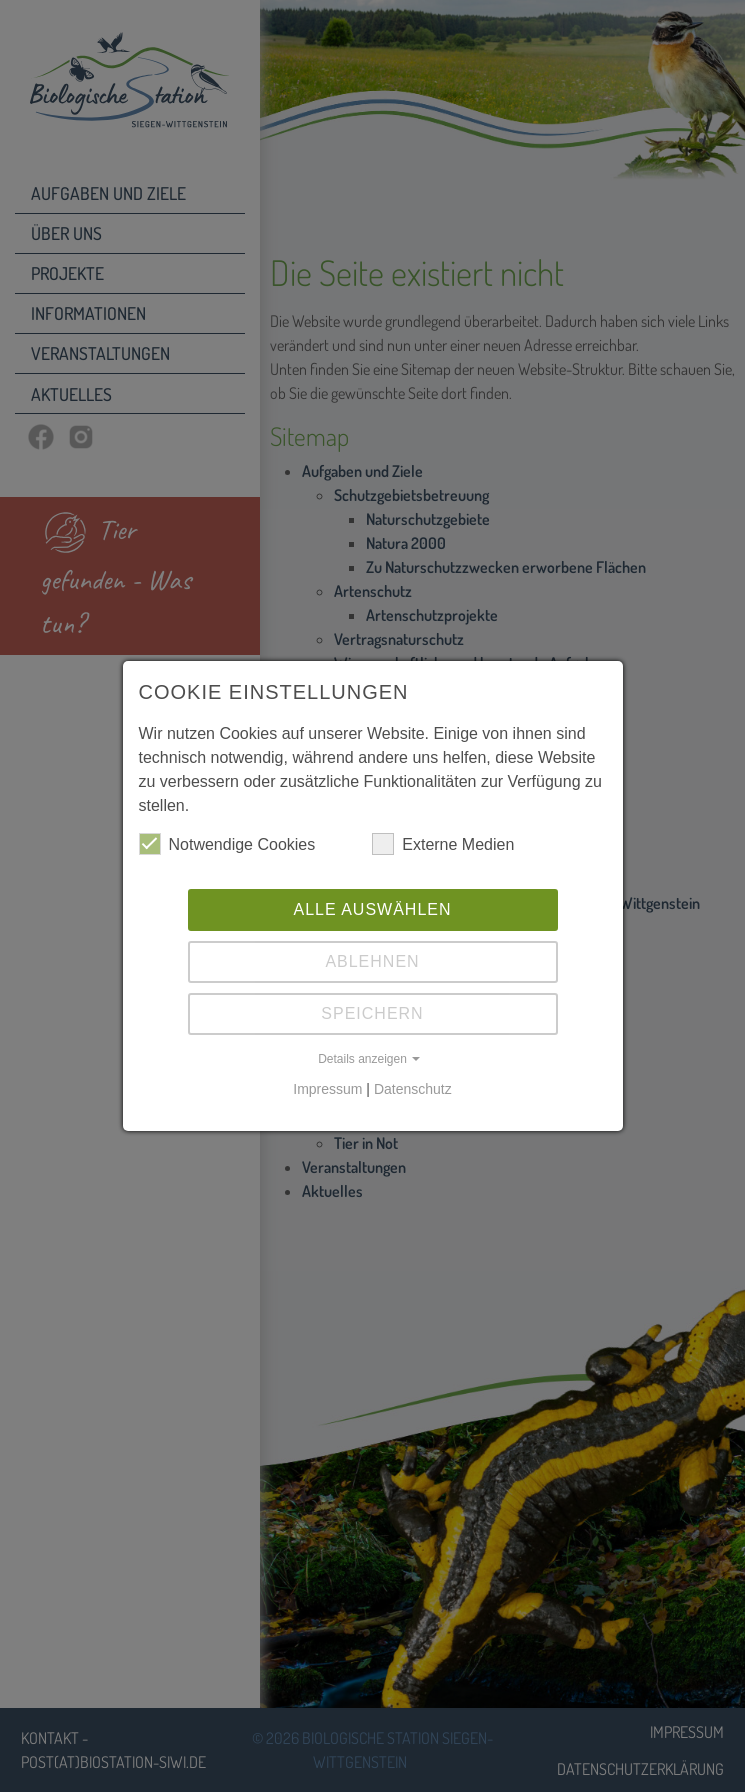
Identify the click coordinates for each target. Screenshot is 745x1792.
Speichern (372, 1013)
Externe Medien (443, 844)
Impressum (327, 1089)
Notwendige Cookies (227, 844)
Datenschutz (413, 1089)
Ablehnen (372, 961)
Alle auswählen (372, 909)
